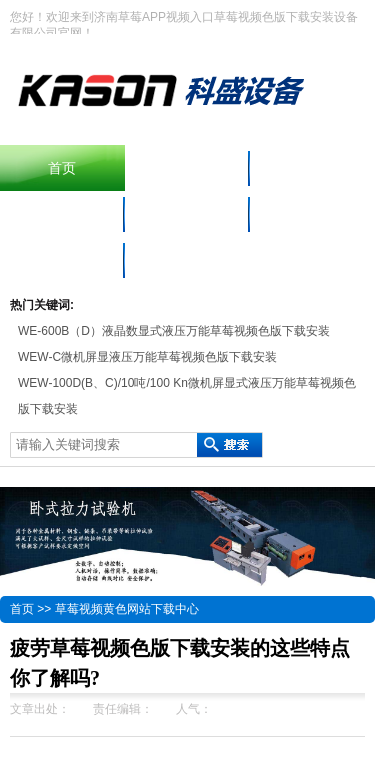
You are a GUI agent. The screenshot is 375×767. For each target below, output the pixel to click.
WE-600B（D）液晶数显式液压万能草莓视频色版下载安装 (174, 331)
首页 (62, 168)
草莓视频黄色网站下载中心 (127, 609)
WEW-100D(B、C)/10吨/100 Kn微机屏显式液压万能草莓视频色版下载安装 (187, 396)
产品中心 (312, 168)
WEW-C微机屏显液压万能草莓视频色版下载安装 (147, 357)
